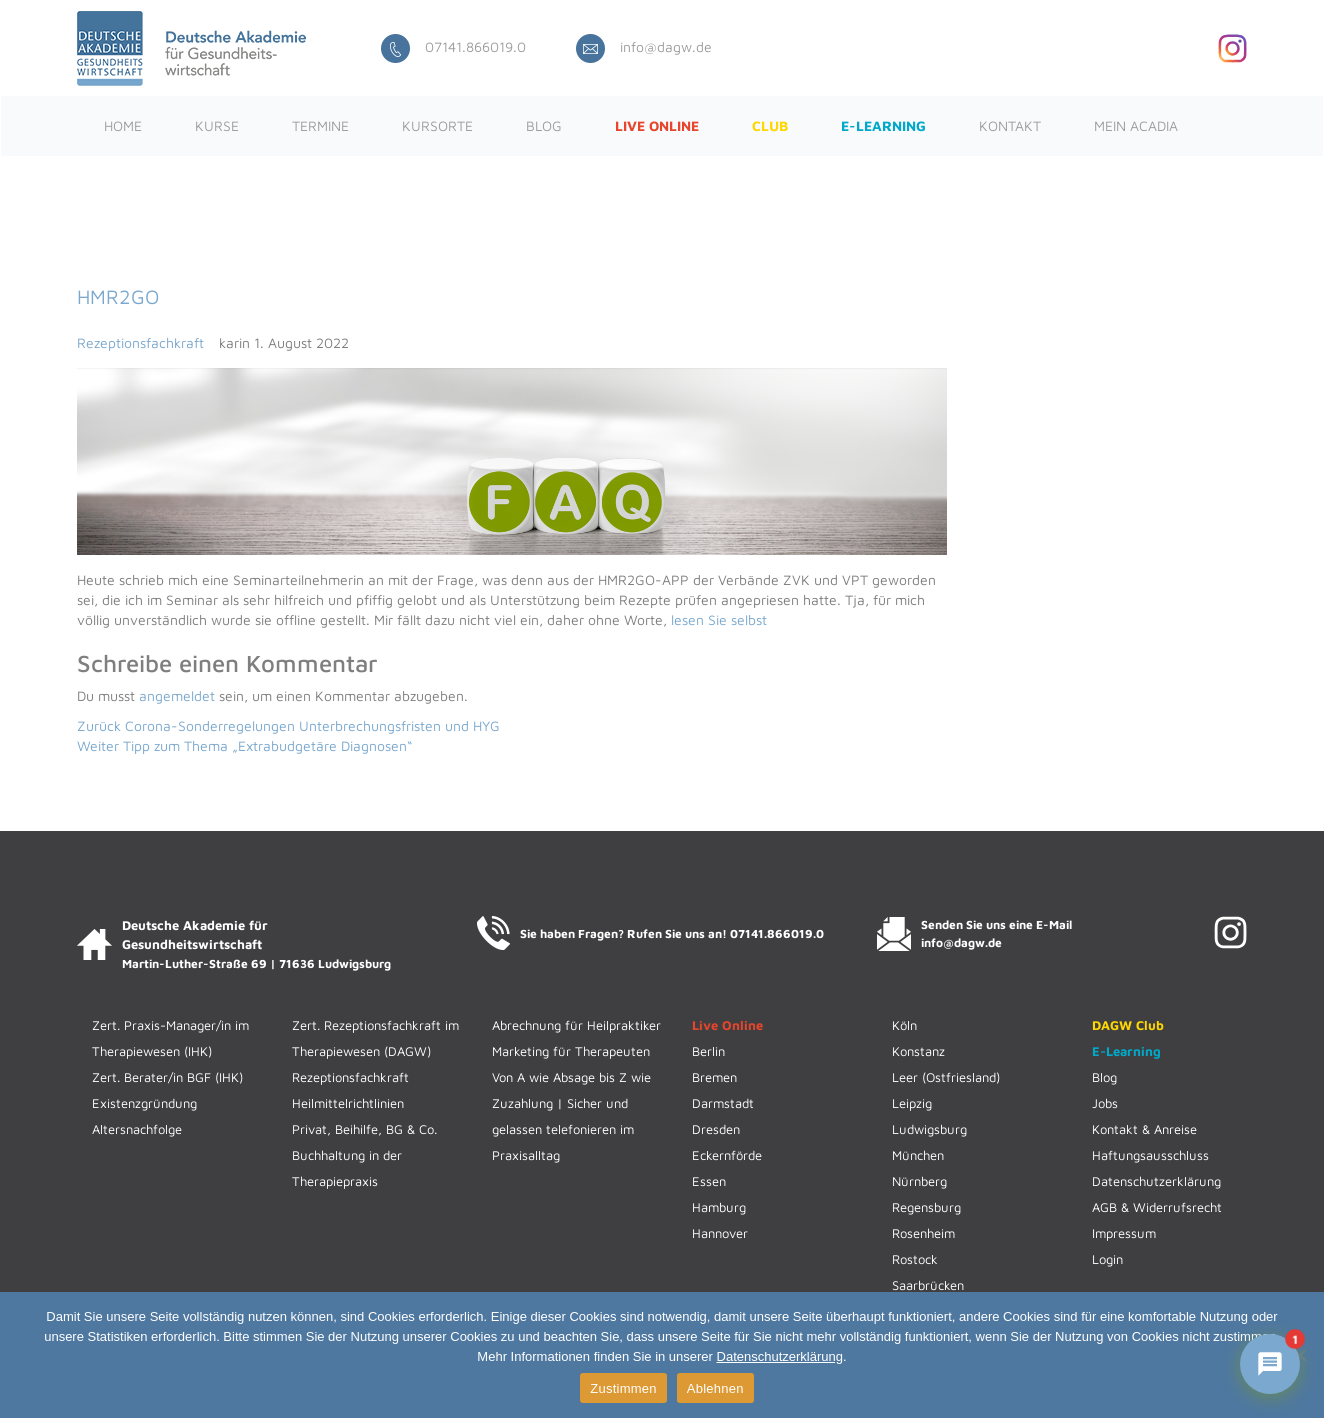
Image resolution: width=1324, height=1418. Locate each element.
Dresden (716, 1129)
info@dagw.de (644, 46)
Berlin (708, 1051)
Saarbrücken (928, 1285)
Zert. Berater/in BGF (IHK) (167, 1077)
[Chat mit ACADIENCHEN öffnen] (1270, 1364)
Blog (544, 125)
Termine (320, 125)
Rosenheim (923, 1233)
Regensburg (926, 1207)
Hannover (720, 1233)
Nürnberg (919, 1181)
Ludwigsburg (929, 1129)
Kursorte (437, 125)
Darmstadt (723, 1103)
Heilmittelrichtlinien (348, 1103)
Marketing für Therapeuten (571, 1051)
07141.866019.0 (453, 46)
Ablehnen (715, 1388)
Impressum (1124, 1233)
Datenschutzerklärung (1156, 1181)
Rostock (915, 1259)
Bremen (714, 1077)
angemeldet (177, 695)
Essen (709, 1181)
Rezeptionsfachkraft (140, 342)
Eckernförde (727, 1155)
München (918, 1155)
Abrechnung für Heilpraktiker (576, 1025)
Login (1107, 1259)
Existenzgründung (144, 1103)
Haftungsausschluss (1150, 1155)
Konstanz (918, 1051)
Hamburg (719, 1207)
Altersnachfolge (137, 1129)
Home (123, 125)
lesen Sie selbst (719, 619)
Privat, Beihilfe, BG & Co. (364, 1129)
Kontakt (1010, 125)
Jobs (1105, 1103)
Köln (904, 1025)
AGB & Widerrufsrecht (1157, 1207)
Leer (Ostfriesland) (946, 1077)
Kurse (217, 125)
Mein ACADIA (1136, 125)
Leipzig (912, 1103)
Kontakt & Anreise (1144, 1129)
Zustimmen (623, 1388)
